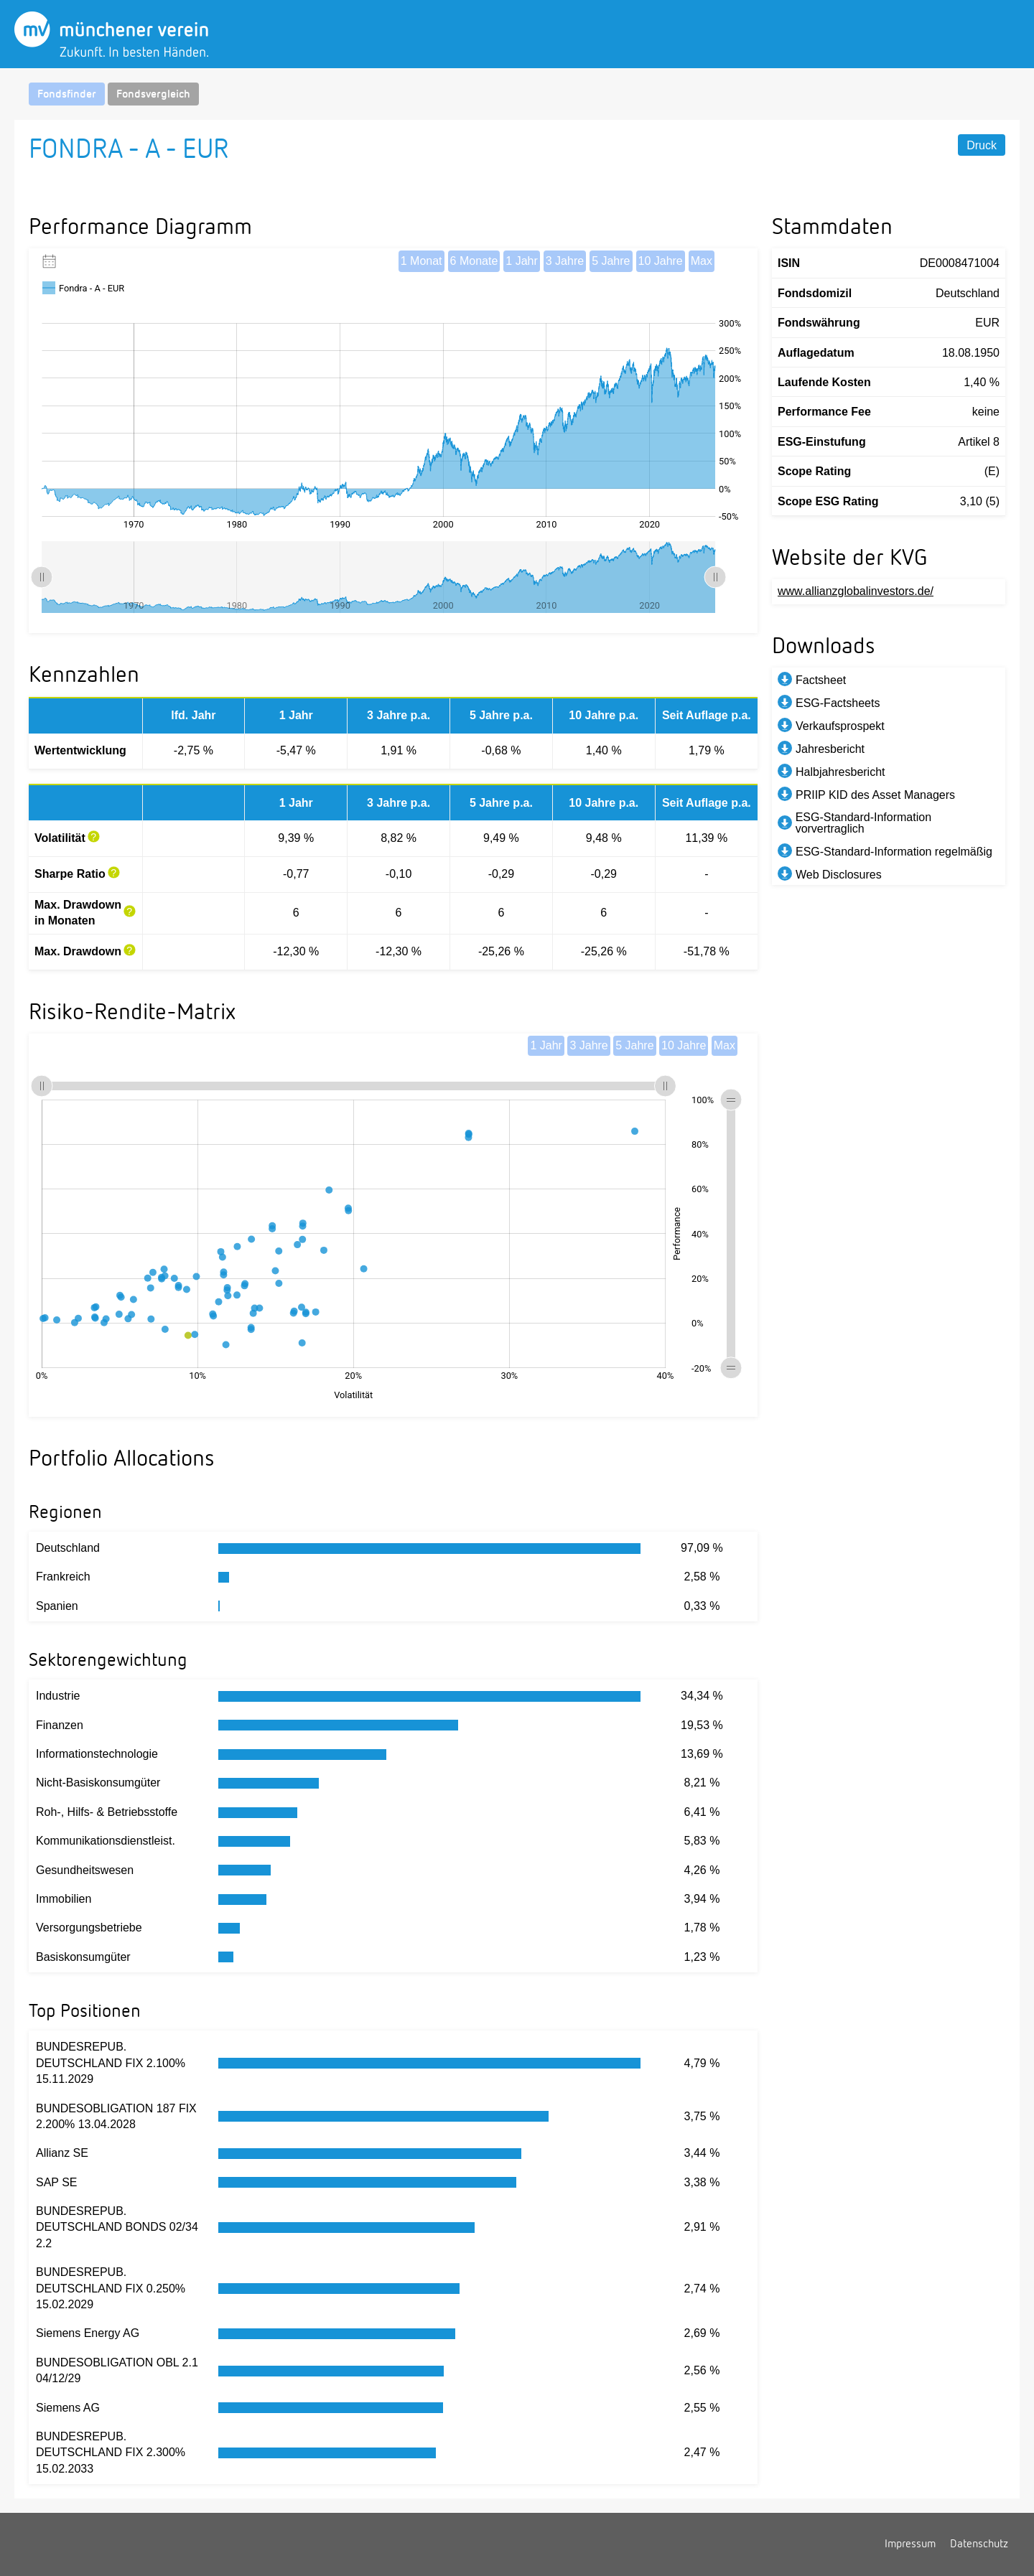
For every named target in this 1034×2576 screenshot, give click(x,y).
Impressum (910, 2544)
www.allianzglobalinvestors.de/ (855, 591)
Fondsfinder (66, 94)
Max (701, 261)
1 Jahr (521, 261)
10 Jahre (660, 261)
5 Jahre (611, 261)
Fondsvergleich (153, 94)
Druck (982, 145)
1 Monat (421, 261)
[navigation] (517, 94)
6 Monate (474, 261)
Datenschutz (979, 2544)
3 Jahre (565, 261)
